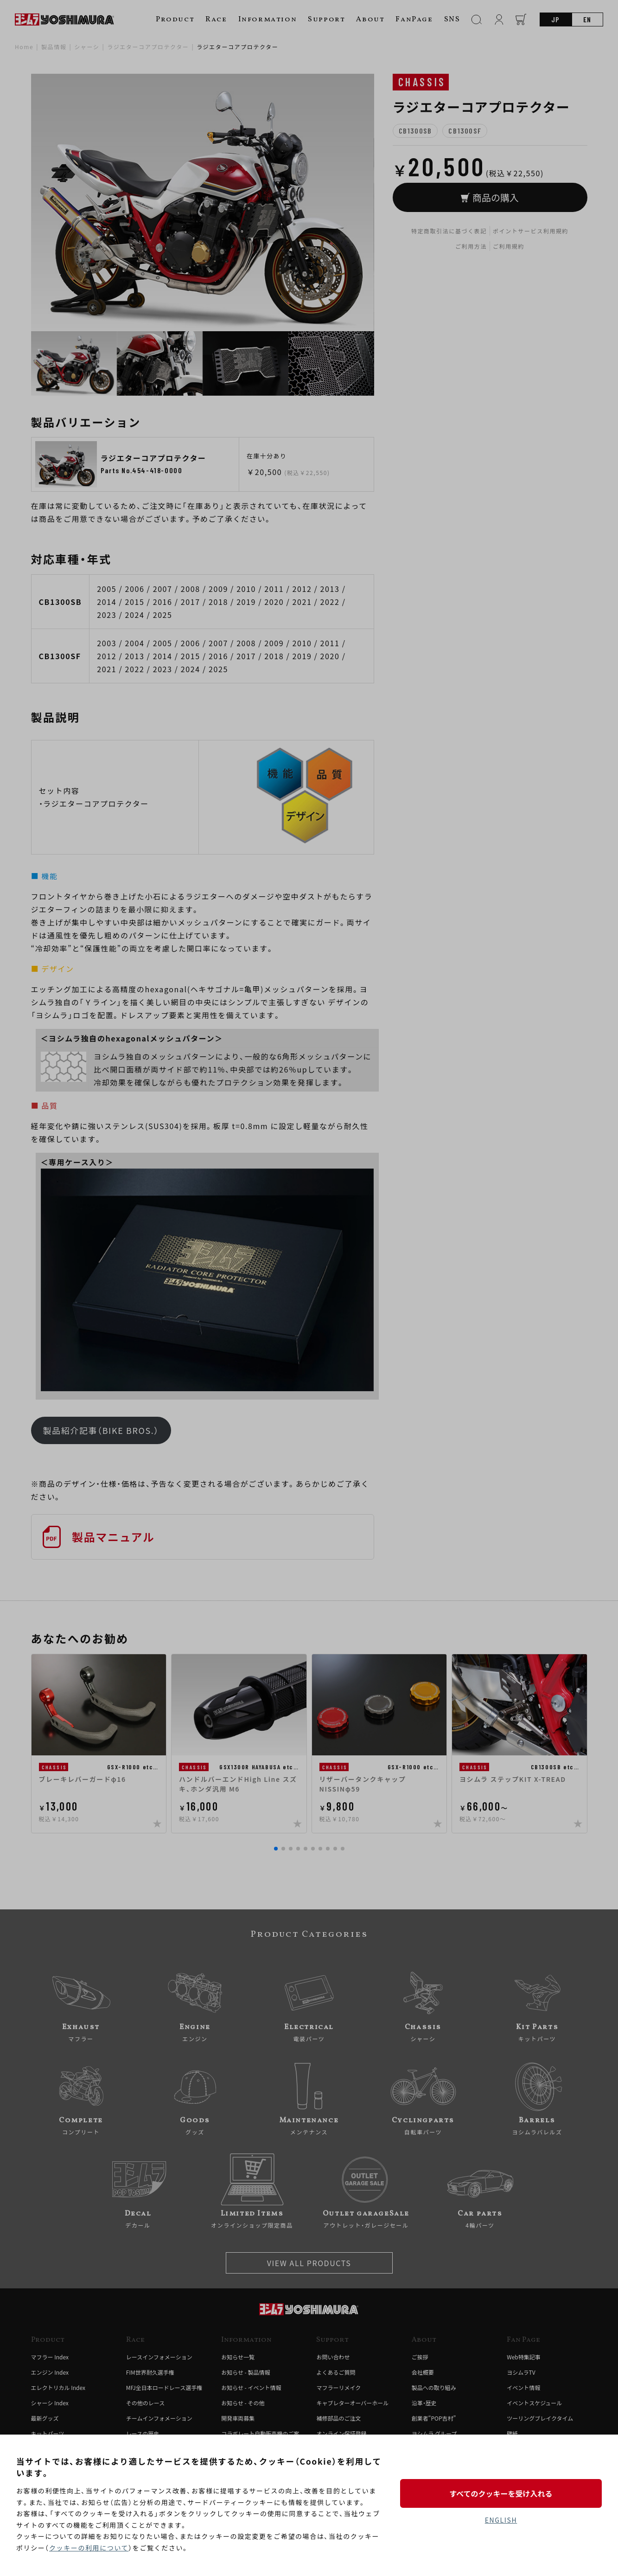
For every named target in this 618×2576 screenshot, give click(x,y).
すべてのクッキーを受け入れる (500, 2493)
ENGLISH (501, 2520)
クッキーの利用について (88, 2547)
